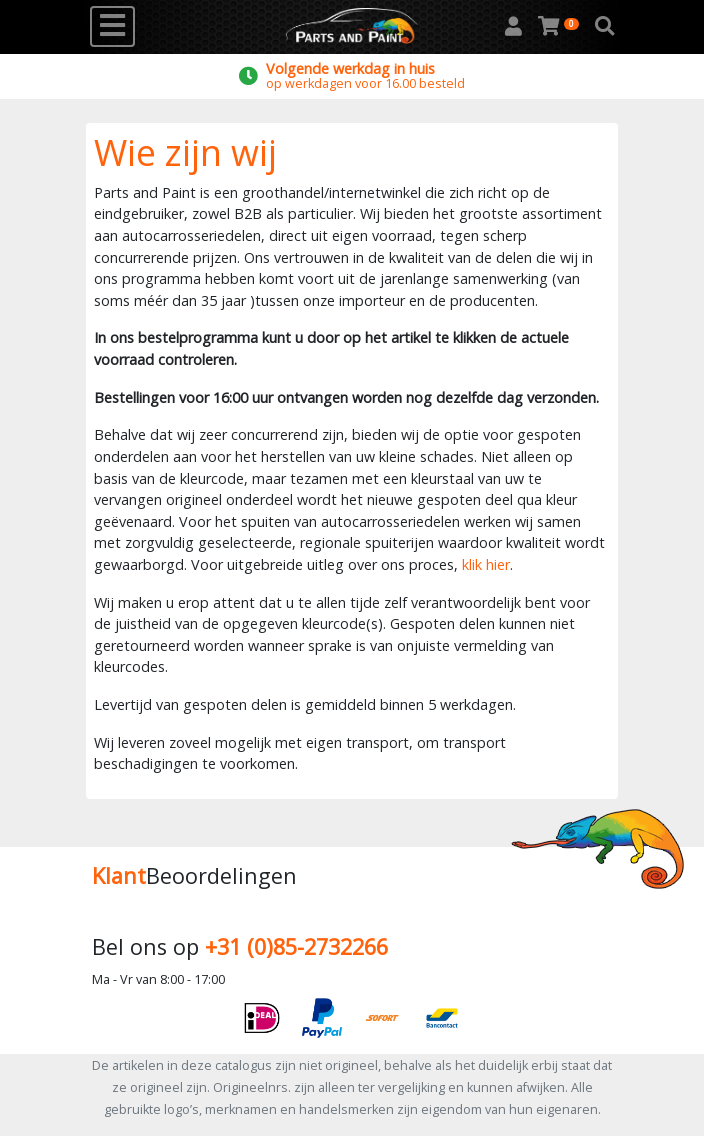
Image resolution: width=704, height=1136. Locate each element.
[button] (604, 27)
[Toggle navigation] (112, 26)
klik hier (486, 564)
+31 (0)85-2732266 (296, 946)
